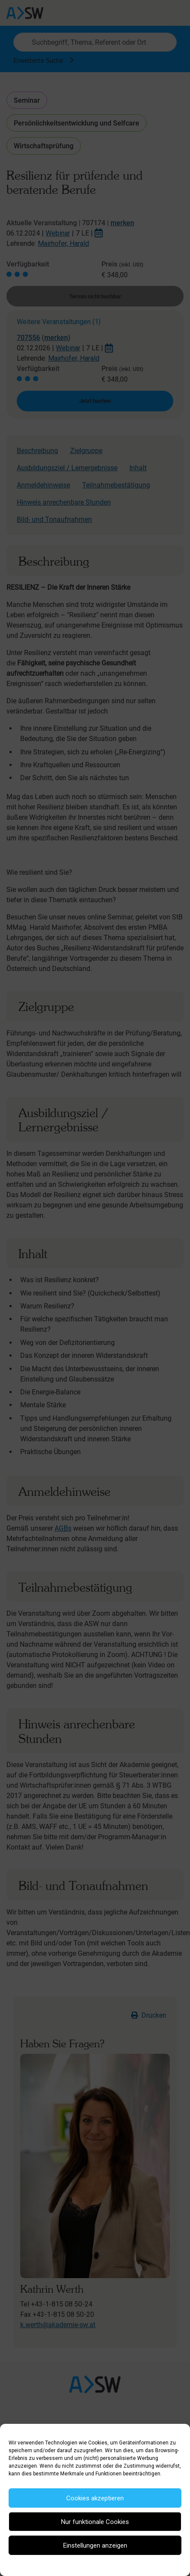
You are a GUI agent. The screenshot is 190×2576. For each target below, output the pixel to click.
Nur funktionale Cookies (95, 2522)
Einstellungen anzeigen (95, 2545)
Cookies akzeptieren (95, 2498)
